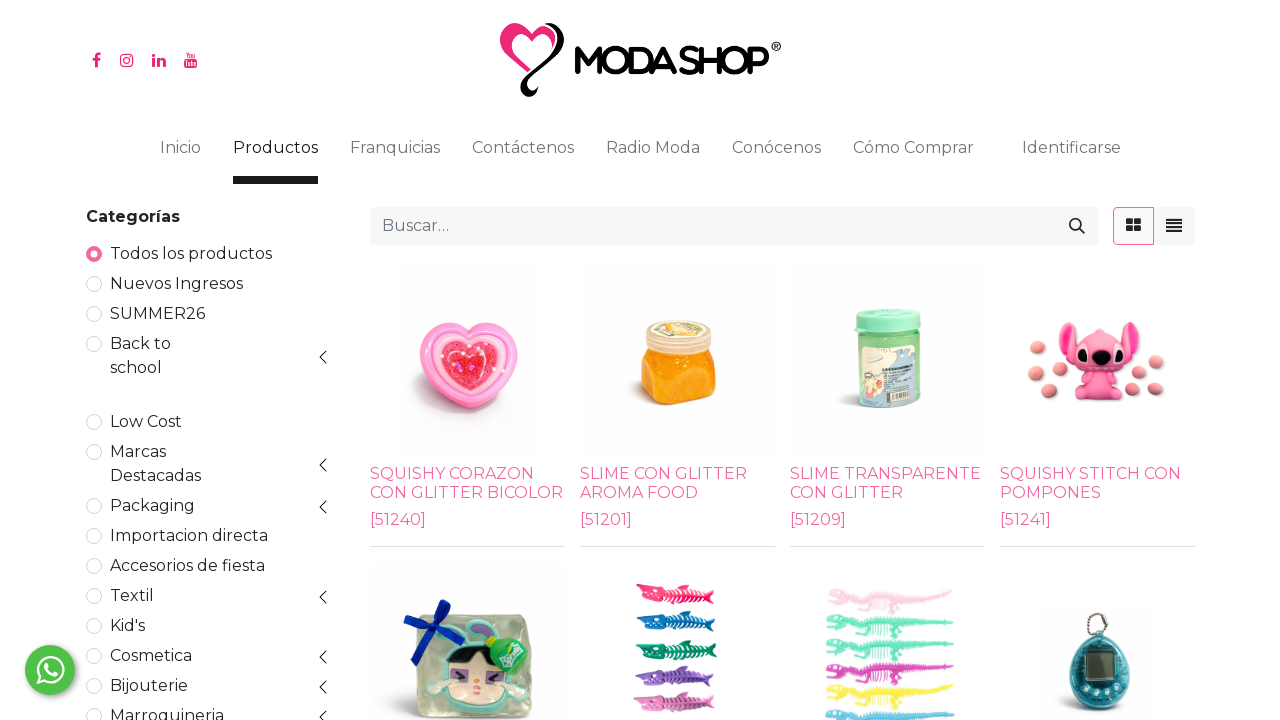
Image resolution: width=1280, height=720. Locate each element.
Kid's (127, 625)
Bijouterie (149, 685)
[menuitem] (180, 152)
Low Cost (146, 421)
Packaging (152, 505)
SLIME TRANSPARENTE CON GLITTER (885, 483)
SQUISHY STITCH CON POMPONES (1090, 483)
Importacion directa (189, 535)
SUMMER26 (157, 313)
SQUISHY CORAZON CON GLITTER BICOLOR (466, 483)
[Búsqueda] (1077, 226)
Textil (132, 595)
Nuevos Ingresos (176, 283)
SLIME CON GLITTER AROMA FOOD (663, 483)
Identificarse (1071, 147)
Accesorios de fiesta (187, 565)
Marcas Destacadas (155, 463)
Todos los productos (191, 253)
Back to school (140, 355)
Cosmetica (151, 655)
